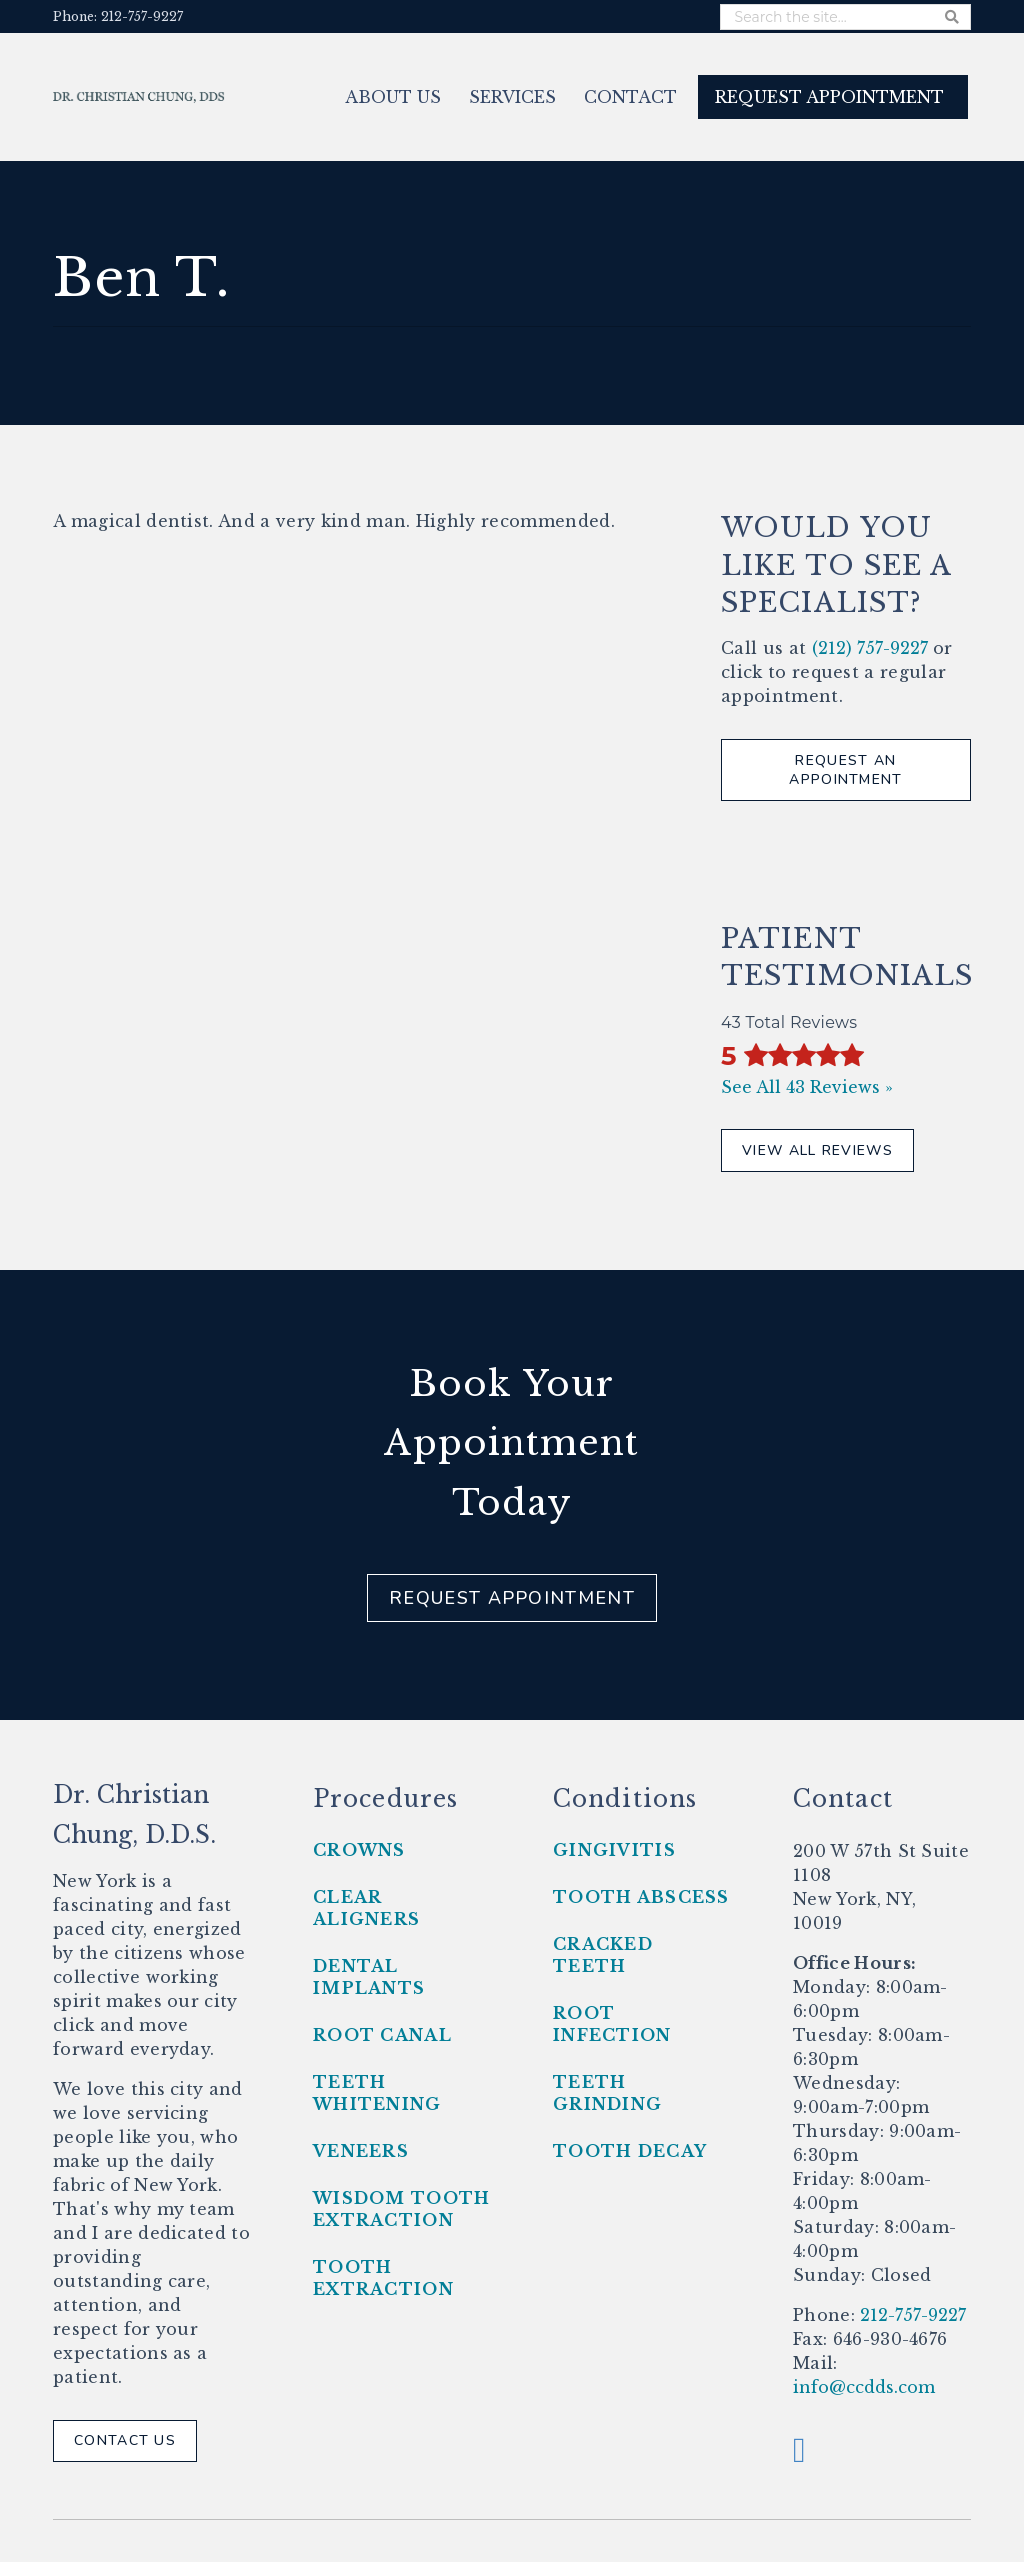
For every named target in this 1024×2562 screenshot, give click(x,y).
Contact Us (125, 2440)
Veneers (361, 2151)
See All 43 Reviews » (807, 1087)
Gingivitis (614, 1850)
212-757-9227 (910, 2315)
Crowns (359, 1850)
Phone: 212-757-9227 (118, 16)
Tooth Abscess (641, 1897)
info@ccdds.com (864, 2387)
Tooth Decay (630, 2151)
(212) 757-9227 (870, 648)
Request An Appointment (845, 770)
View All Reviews (817, 1150)
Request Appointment (512, 1598)
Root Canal (382, 2035)
